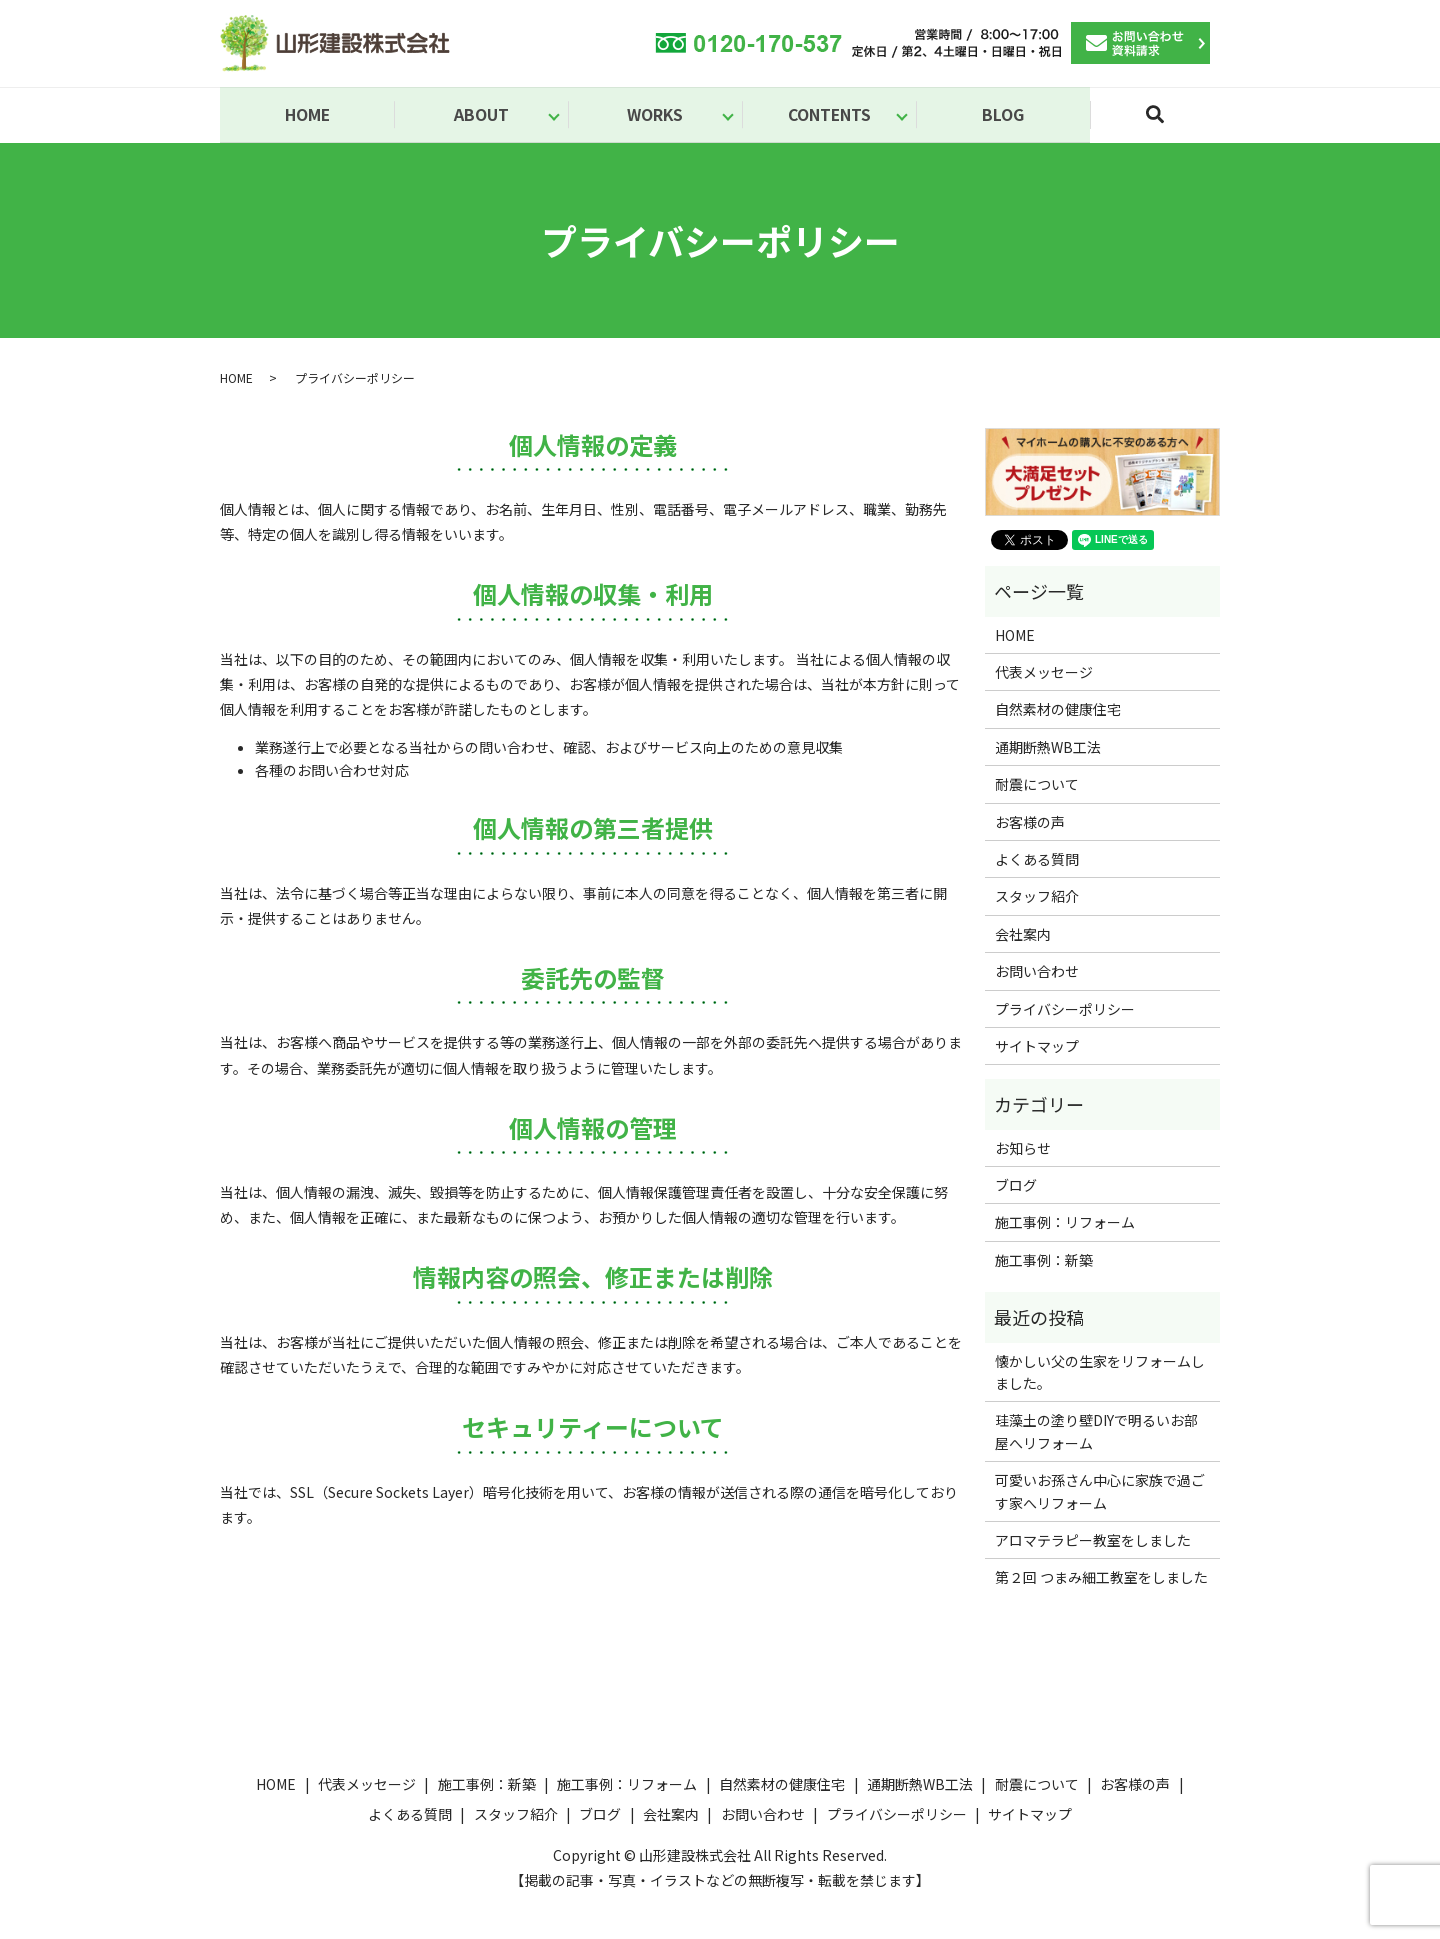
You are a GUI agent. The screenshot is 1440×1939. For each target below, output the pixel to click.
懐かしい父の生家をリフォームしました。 (1100, 1373)
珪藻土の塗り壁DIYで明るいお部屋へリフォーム (1096, 1433)
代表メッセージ (1044, 674)
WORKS (655, 115)
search (1167, 124)
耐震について (1037, 786)
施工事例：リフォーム (1065, 1224)
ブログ (1016, 1187)
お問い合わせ (1037, 973)
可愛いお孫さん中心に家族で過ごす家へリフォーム (1100, 1493)
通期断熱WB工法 (1048, 749)
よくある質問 (1037, 861)
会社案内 (1023, 936)
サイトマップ (1037, 1048)
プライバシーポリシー (1065, 1010)
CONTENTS (829, 115)
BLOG (1003, 115)
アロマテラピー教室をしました (1093, 1542)
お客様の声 (1030, 823)
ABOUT (481, 115)
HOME (307, 115)
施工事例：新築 (1044, 1262)
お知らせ (1023, 1150)
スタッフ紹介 (1037, 898)
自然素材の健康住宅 (1058, 711)
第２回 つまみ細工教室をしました (1101, 1579)
